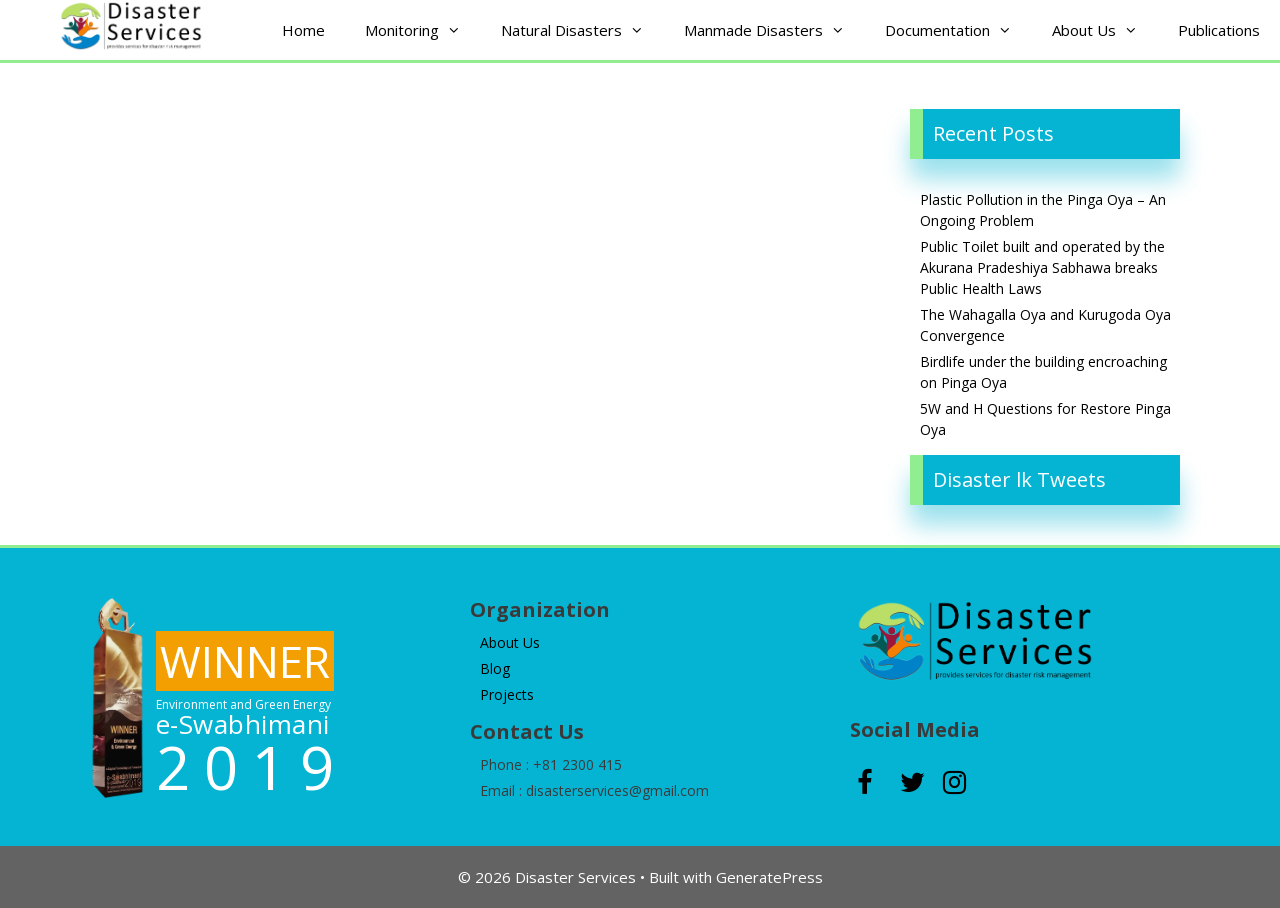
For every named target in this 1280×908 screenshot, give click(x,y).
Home (303, 30)
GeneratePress (769, 877)
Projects (507, 694)
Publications (1219, 30)
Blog (495, 668)
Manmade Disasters (774, 30)
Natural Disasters (582, 30)
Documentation (958, 30)
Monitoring (423, 30)
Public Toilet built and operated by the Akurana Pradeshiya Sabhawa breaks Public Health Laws (1042, 267)
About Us (1105, 30)
